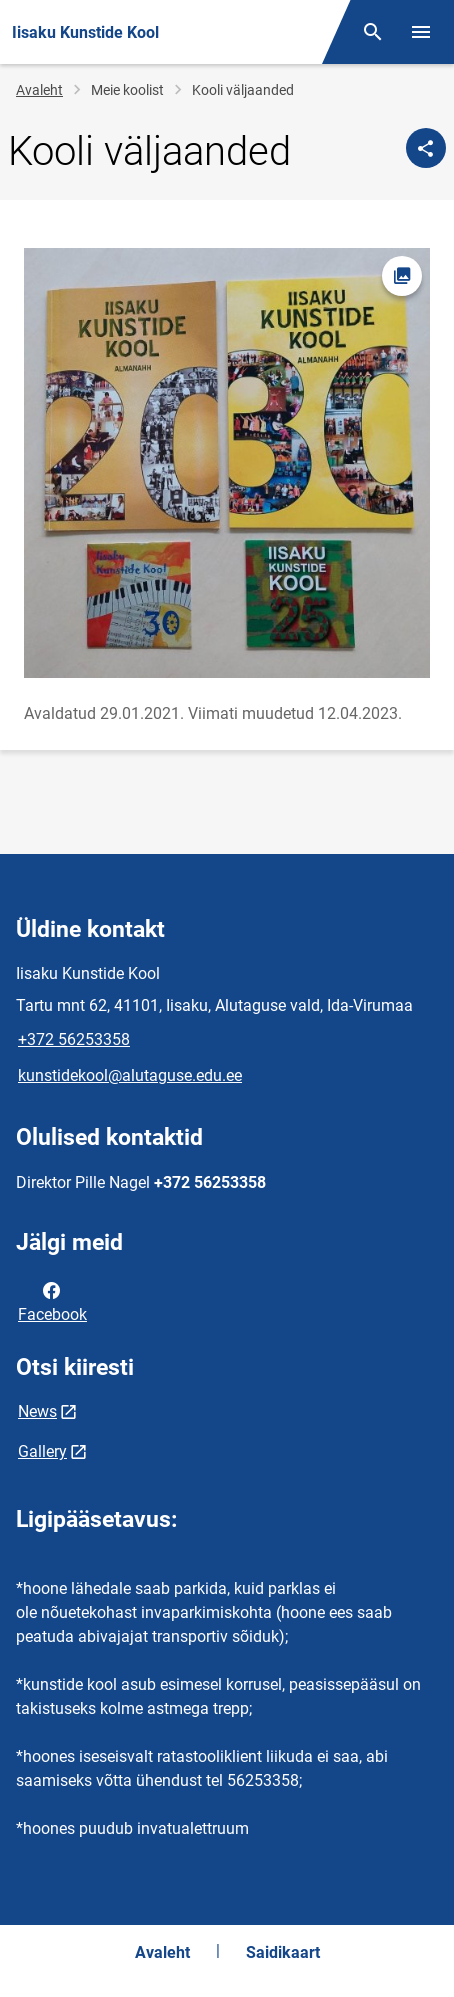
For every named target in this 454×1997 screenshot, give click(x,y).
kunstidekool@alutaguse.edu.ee (130, 1075)
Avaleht (39, 90)
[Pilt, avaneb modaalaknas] (227, 463)
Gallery (42, 1451)
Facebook (52, 1301)
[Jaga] (426, 148)
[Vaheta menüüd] (421, 32)
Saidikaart (283, 1952)
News (37, 1411)
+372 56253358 (74, 1039)
